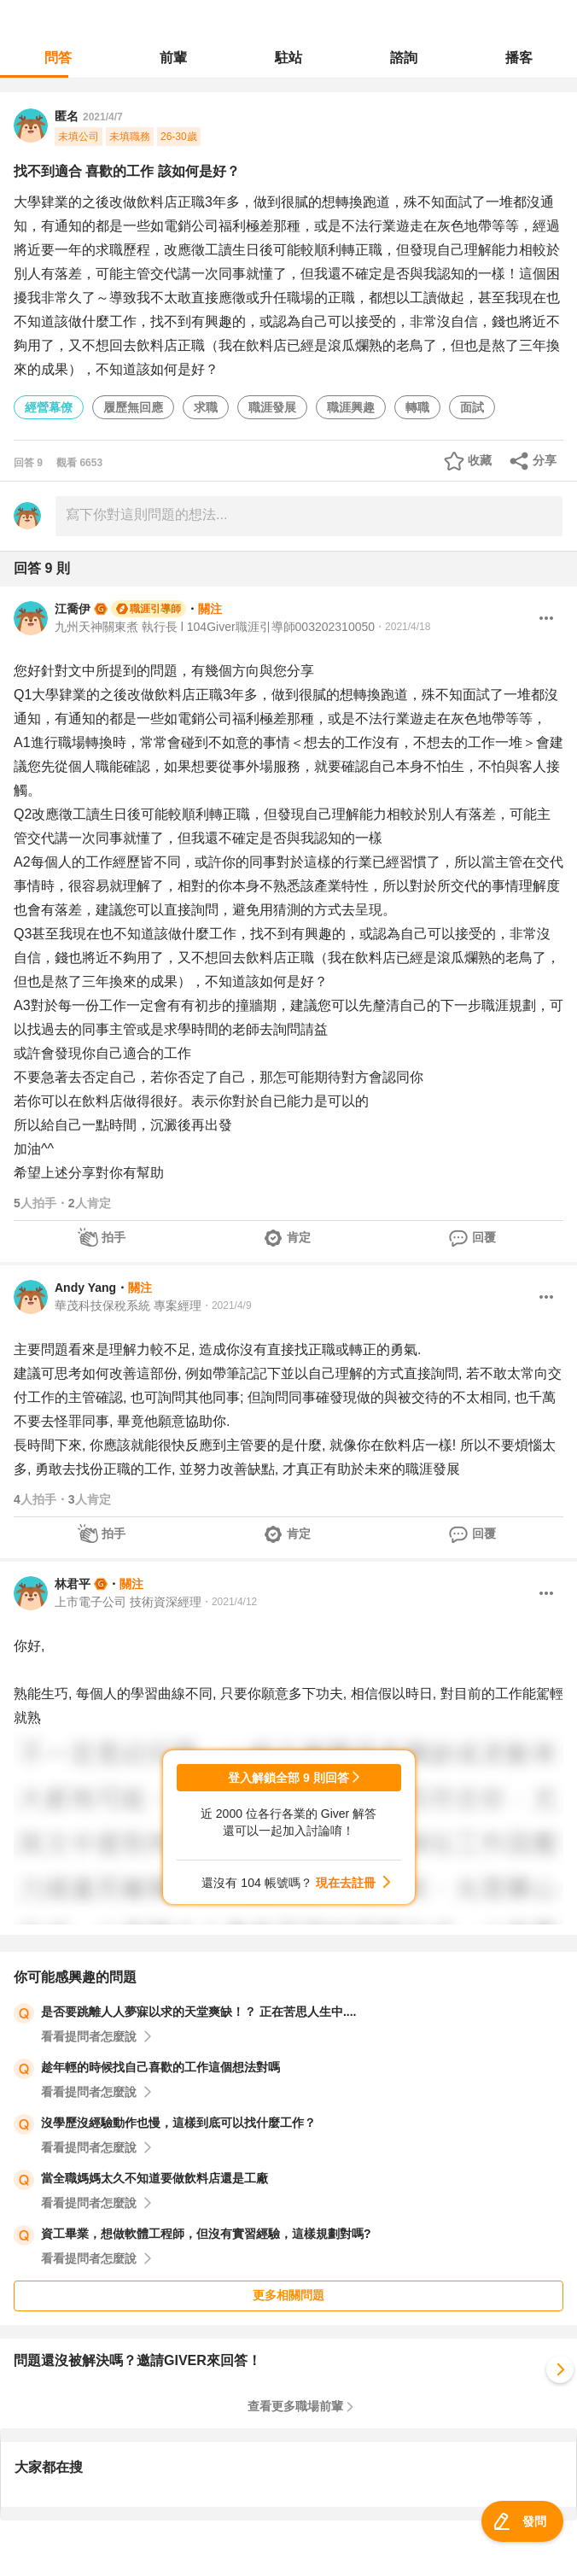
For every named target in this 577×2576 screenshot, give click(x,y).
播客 (519, 57)
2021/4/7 (103, 117)
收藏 (480, 460)
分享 (545, 460)
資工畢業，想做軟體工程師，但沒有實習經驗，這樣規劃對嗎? (206, 2233)
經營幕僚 (49, 407)
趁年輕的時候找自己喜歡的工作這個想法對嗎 (160, 2067)
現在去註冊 (346, 1883)
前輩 (173, 57)
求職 (206, 407)
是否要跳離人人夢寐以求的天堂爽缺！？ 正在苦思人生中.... (198, 2011)
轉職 (417, 407)
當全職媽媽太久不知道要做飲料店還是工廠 (154, 2178)
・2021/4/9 (226, 1305)
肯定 (299, 1237)
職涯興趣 (351, 407)
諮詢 (403, 57)
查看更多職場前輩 (295, 2406)
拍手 (113, 1237)
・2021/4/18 (402, 627)
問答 (58, 57)
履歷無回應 (133, 407)
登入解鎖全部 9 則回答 (288, 1778)
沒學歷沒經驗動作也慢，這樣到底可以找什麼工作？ (178, 2122)
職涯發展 (272, 407)
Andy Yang (85, 1287)
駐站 (288, 57)
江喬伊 (72, 609)
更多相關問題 (288, 2295)
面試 (472, 407)
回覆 (484, 1237)
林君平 (72, 1584)
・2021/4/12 (229, 1602)
